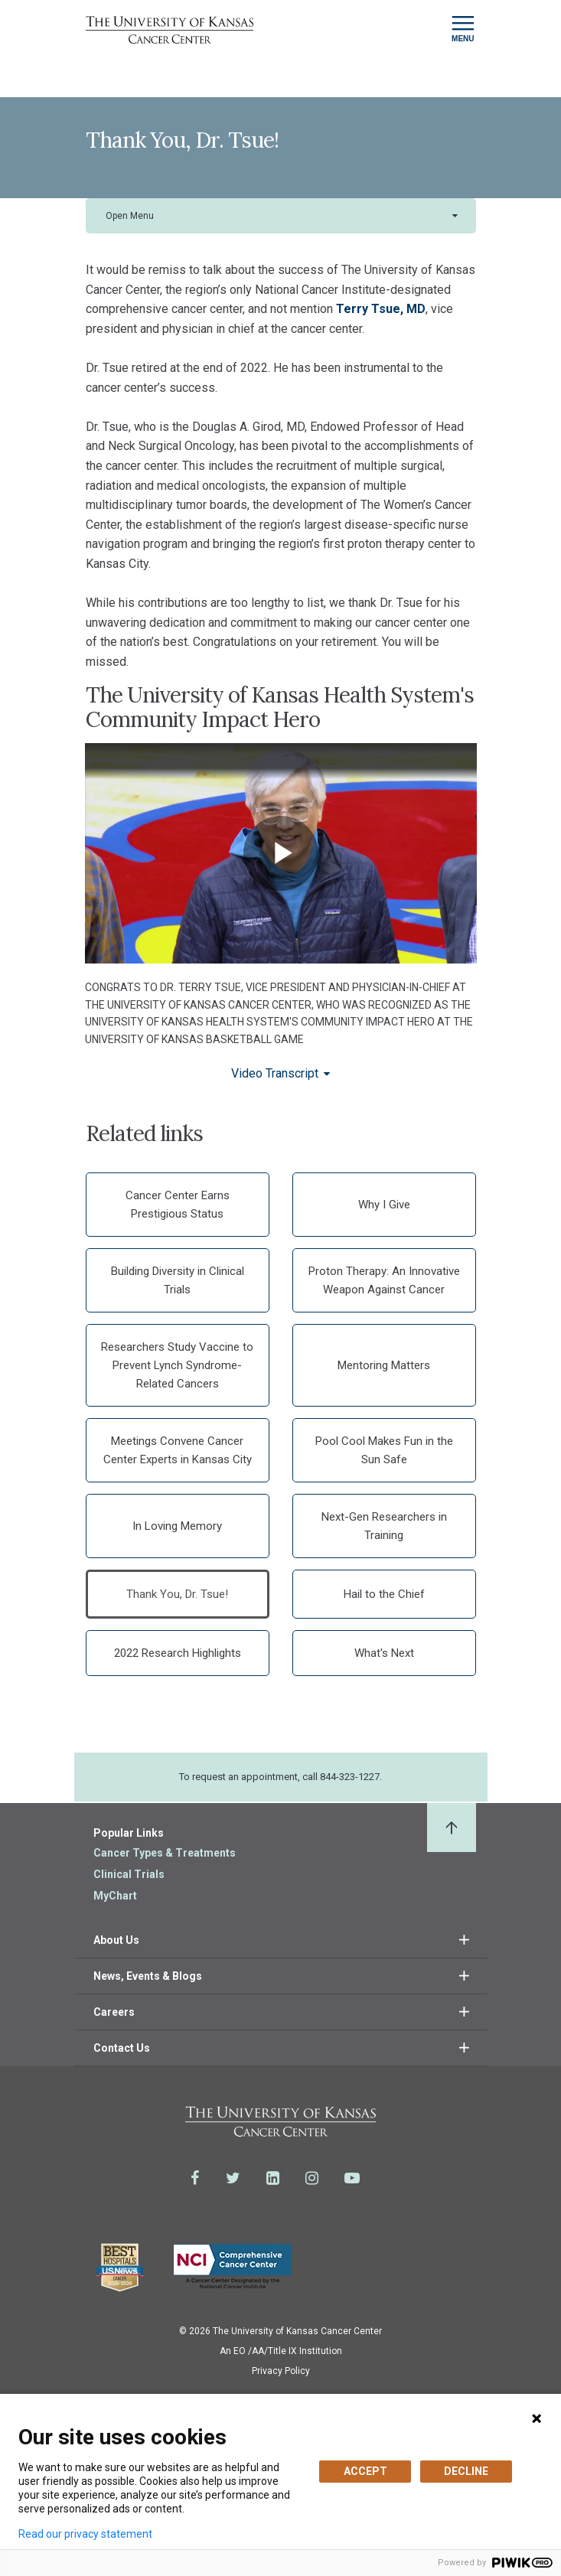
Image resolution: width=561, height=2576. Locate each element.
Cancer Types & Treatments (164, 1853)
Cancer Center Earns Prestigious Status (178, 1205)
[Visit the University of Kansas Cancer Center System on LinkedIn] (272, 2178)
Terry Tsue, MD (381, 309)
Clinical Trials (129, 1874)
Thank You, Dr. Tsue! (177, 1594)
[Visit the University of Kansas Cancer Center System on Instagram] (311, 2178)
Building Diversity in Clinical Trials (177, 1280)
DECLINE (466, 2471)
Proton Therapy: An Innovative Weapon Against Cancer (384, 1280)
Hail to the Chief (384, 1594)
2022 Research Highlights (177, 1653)
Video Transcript (274, 1073)
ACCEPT (365, 2471)
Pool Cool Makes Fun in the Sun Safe (384, 1450)
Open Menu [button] (130, 215)
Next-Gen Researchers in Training (384, 1526)
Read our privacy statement (85, 2534)
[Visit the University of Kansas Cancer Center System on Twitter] (233, 2178)
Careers (114, 2012)
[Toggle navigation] (463, 29)
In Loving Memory (177, 1526)
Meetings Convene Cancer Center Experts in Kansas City (177, 1450)
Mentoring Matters (384, 1365)
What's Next (384, 1653)
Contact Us (121, 2048)
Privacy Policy (281, 2371)
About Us (116, 1940)
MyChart (115, 1896)
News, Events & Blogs (147, 1976)
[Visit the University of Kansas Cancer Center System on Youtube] (352, 2178)
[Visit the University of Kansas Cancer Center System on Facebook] (195, 2178)
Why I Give (384, 1204)
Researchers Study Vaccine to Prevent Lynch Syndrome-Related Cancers (177, 1365)
